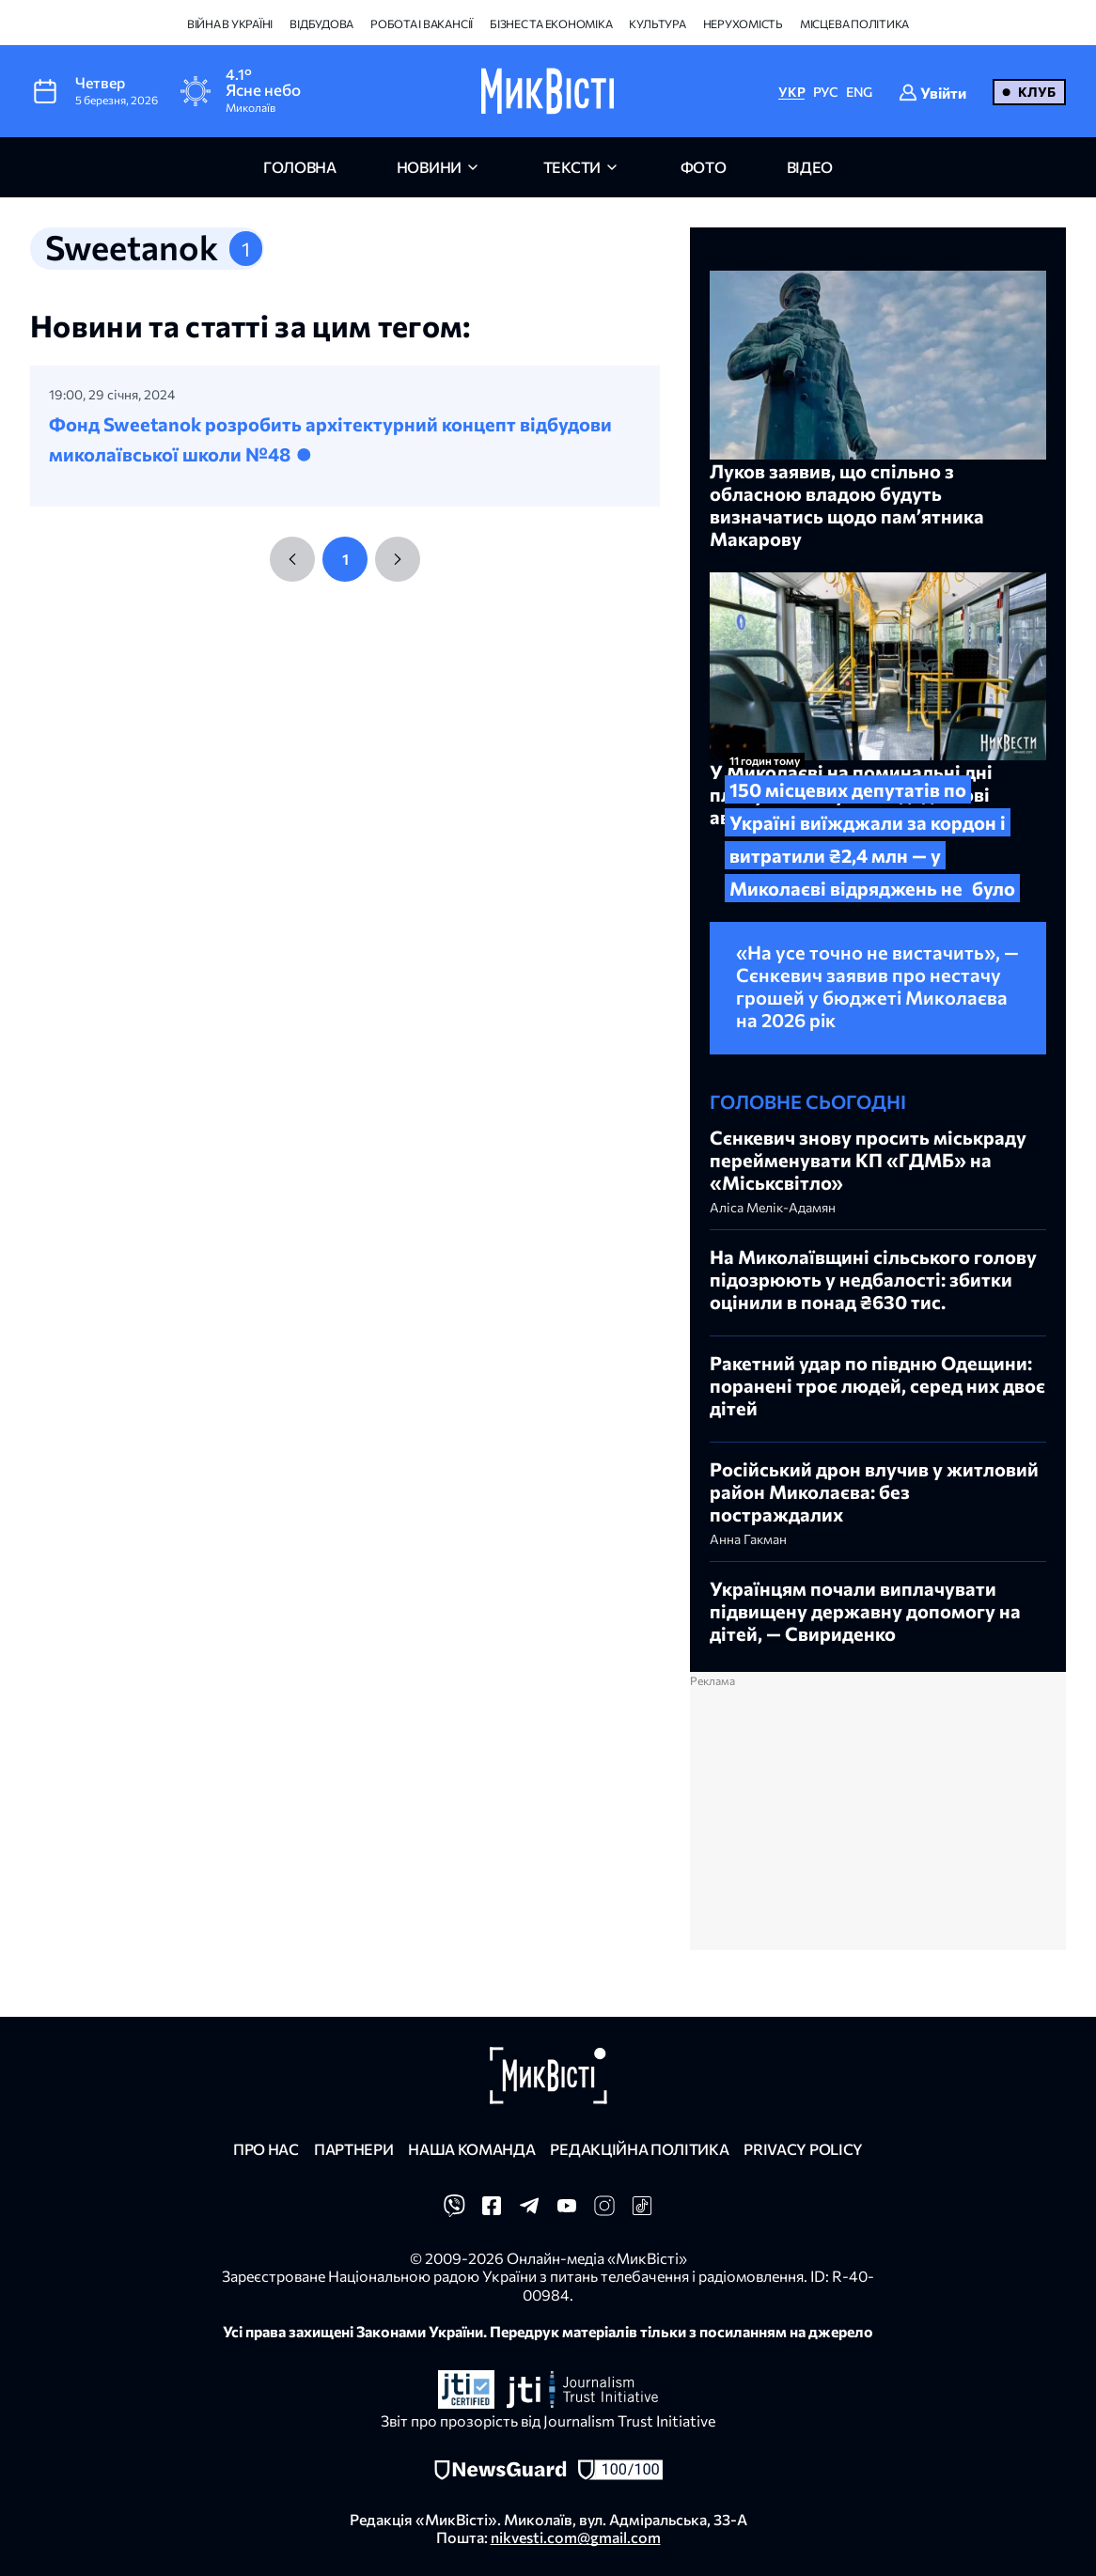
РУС (825, 92)
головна (300, 167)
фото (704, 167)
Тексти (572, 167)
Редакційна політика (639, 2149)
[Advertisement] (878, 1818)
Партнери (353, 2149)
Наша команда (471, 2149)
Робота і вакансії (421, 23)
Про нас (266, 2149)
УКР (791, 92)
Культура (657, 23)
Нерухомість (743, 23)
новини (429, 167)
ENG (859, 92)
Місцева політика (854, 23)
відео (810, 167)
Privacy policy (803, 2149)
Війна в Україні (230, 23)
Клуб (1037, 92)
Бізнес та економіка (551, 23)
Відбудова (321, 23)
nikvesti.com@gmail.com (576, 2537)
